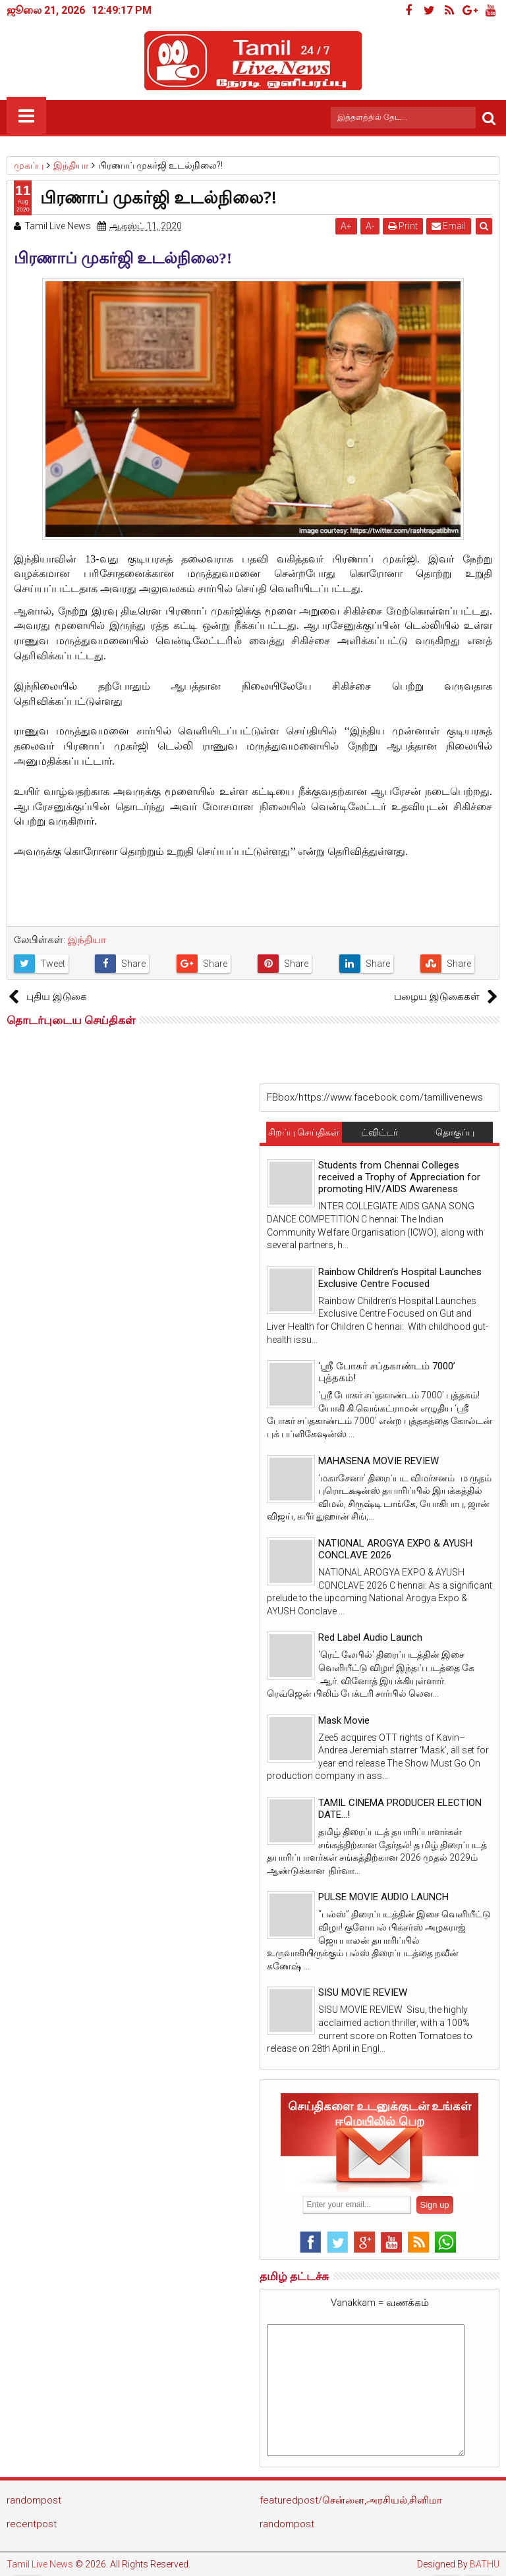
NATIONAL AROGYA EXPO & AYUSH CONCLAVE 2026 (395, 1549)
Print (403, 226)
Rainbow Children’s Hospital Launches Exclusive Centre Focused (400, 1278)
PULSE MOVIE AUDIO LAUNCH (383, 1897)
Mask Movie (344, 1720)
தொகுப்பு (455, 1132)
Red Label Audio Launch (370, 1637)
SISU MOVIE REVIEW (362, 1992)
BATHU (484, 2564)
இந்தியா (87, 940)
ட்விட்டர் (379, 1132)
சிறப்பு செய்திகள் (303, 1132)
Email (449, 226)
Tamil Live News (40, 2564)
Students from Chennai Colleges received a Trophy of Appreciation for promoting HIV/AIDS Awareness (399, 1177)
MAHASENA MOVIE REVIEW (378, 1461)
